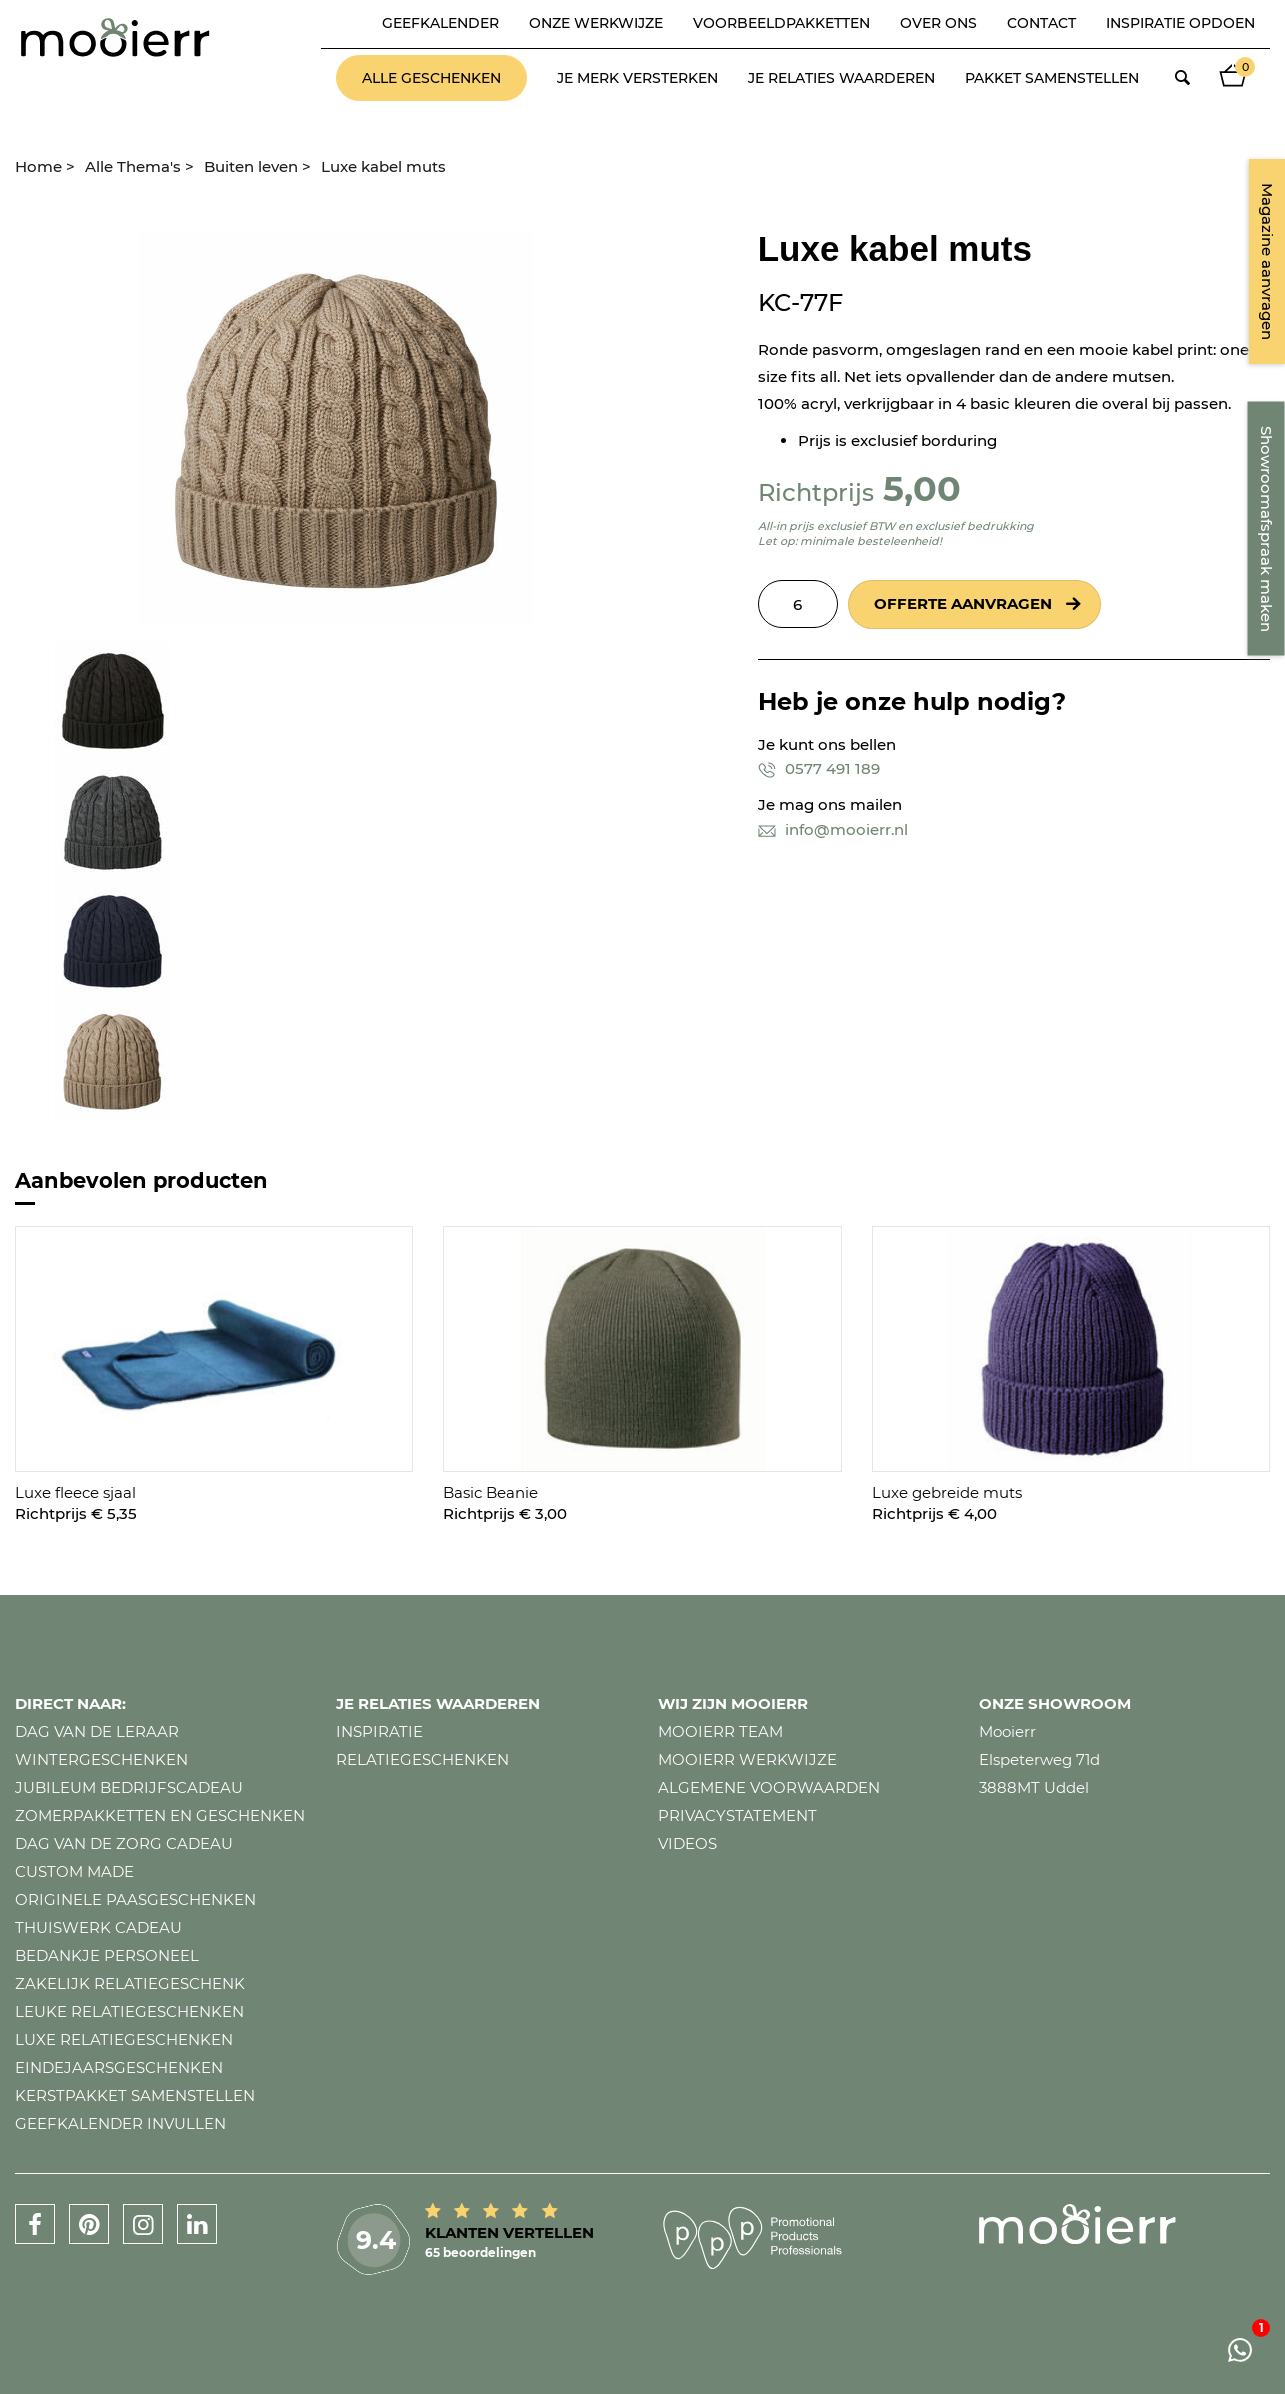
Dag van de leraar (97, 1731)
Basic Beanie (490, 1492)
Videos (687, 1843)
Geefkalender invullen (120, 2123)
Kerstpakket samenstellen (135, 2095)
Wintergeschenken (101, 1759)
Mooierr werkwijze (747, 1759)
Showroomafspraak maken (1266, 529)
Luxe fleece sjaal (75, 1492)
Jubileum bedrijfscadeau (129, 1787)
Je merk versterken (637, 78)
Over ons (938, 23)
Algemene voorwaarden (769, 1787)
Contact (1041, 23)
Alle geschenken (431, 78)
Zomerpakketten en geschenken (160, 1815)
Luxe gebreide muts (947, 1492)
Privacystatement (737, 1815)
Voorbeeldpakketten (781, 23)
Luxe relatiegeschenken (124, 2039)
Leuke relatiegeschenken (129, 2011)
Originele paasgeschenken (135, 1899)
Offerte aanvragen (963, 603)
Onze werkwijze (596, 23)
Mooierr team (720, 1731)
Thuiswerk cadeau (98, 1927)
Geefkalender (440, 23)
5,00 (922, 488)
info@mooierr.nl (833, 829)
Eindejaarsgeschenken (119, 2067)
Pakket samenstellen (1052, 78)
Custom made (74, 1871)
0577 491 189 (819, 768)
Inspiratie (379, 1731)
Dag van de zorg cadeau (124, 1843)
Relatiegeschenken (422, 1759)
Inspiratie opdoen (1180, 23)
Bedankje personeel (107, 1955)
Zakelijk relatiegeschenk (130, 1983)
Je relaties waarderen (841, 78)
